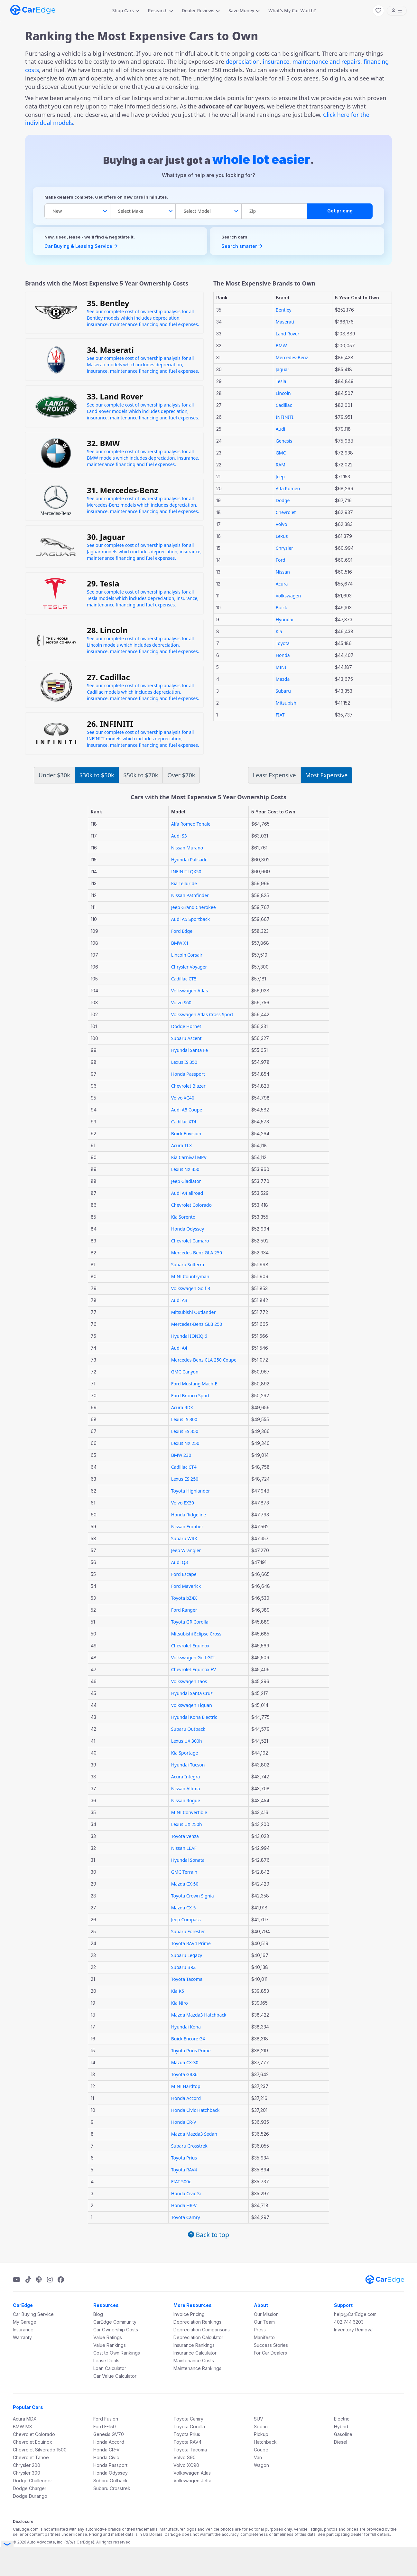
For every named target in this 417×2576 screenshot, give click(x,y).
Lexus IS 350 (184, 1062)
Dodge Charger (29, 2488)
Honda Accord (186, 2098)
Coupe (261, 2449)
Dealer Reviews (201, 10)
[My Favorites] (378, 10)
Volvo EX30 (182, 1503)
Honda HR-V (184, 2205)
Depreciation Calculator (198, 2337)
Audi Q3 (179, 1562)
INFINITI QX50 (186, 871)
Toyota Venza (185, 1836)
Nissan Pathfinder (190, 895)
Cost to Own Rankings (116, 2353)
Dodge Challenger (32, 2480)
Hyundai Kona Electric (194, 1717)
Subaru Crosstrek (189, 2146)
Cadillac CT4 (184, 1467)
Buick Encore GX (188, 2039)
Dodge (283, 500)
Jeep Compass (186, 1919)
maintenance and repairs (326, 61)
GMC (281, 453)
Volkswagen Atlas (189, 991)
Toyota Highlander (190, 1491)
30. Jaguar (106, 536)
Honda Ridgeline (188, 1515)
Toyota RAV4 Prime (191, 1943)
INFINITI (284, 417)
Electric (341, 2418)
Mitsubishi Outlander (193, 1312)
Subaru (283, 691)
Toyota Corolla (189, 2426)
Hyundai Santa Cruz (192, 1693)
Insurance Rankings (194, 2345)
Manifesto (264, 2337)
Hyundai (284, 619)
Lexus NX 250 (185, 1443)
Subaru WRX (184, 1538)
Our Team (264, 2322)
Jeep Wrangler (186, 1550)
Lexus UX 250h (186, 1824)
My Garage (24, 2322)
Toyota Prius (184, 2158)
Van (258, 2457)
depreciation (243, 61)
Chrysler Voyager (189, 967)
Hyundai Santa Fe (189, 1050)
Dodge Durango (30, 2496)
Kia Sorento (183, 1217)
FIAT (280, 715)
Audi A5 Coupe (186, 1110)
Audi (280, 429)
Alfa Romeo (288, 488)
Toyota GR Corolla (189, 1622)
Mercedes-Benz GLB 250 (196, 1324)
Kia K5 (177, 1991)
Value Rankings (109, 2345)
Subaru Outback (188, 1729)
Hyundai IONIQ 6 (189, 1336)
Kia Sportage (184, 1753)
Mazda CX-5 (183, 1908)
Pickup (261, 2434)
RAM (280, 465)
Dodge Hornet (186, 1026)
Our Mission (266, 2314)
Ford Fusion (105, 2418)
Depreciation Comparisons (201, 2329)
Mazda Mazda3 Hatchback (199, 2015)
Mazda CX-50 (185, 1884)
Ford (280, 560)
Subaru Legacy (186, 1955)
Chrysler (284, 548)
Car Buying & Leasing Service (80, 246)
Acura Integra (185, 1777)
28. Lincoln (107, 630)
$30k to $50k (96, 775)
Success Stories (271, 2345)
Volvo (281, 524)
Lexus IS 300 (184, 1419)
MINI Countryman (190, 1276)
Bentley (284, 310)
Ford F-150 (104, 2426)
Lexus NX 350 (185, 1169)
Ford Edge (181, 931)
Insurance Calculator (195, 2353)
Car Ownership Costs (115, 2329)
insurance (276, 61)
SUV (258, 2418)
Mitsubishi (287, 703)
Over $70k (181, 775)
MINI (281, 667)
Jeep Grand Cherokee (193, 907)
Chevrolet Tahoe (31, 2457)
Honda (283, 655)
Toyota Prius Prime (191, 2050)
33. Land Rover (115, 396)
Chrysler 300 (26, 2473)
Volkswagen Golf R (190, 1288)
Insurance (23, 2329)
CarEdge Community (114, 2322)
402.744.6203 (349, 2322)
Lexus (282, 536)
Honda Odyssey (187, 1229)
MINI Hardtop (185, 2086)
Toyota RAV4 (184, 2170)
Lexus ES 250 (185, 1479)
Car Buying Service (33, 2314)
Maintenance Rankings (197, 2368)
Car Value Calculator (114, 2376)
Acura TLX (181, 1145)
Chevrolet (286, 512)
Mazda (283, 679)
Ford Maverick (186, 1586)
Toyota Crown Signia (192, 1896)
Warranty (22, 2337)
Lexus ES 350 (185, 1431)
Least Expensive (274, 775)
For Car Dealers (270, 2353)
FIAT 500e (181, 2181)
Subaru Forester (188, 1931)
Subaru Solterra (187, 1264)
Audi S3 (179, 836)
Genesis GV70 (108, 2434)
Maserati (285, 322)
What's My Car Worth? (292, 10)
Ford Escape (184, 1574)
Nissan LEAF (184, 1848)
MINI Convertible (189, 1812)
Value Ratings (107, 2337)
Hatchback (265, 2442)
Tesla (281, 381)
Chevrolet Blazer (188, 1086)
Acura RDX (182, 1407)
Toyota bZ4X (184, 1598)
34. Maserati (110, 349)
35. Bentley (108, 303)
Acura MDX (25, 2418)
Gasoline (343, 2434)
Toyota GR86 (184, 2074)
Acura (282, 584)
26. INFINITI (110, 723)
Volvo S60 (181, 1002)
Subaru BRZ (183, 1967)
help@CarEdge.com (355, 2314)
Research (160, 10)
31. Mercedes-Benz (122, 490)
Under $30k (54, 775)
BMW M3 (22, 2426)
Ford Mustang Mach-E (194, 1384)
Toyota (283, 643)
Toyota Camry (185, 2217)
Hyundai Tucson (188, 1765)
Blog (98, 2314)
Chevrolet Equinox (190, 1646)
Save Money (244, 10)
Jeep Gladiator (186, 1181)
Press (260, 2329)
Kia (279, 631)
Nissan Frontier (187, 1526)
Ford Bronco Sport (190, 1395)
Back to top (208, 2234)
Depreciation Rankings (197, 2322)
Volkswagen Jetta (192, 2480)
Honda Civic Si (186, 2193)
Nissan (283, 572)
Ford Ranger (184, 1610)
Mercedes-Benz (292, 357)
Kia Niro (179, 2003)
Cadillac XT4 (183, 1122)
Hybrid (341, 2426)
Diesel (340, 2442)
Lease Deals (106, 2360)
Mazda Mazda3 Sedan (194, 2134)
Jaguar (283, 369)
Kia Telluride (184, 883)
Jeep (280, 476)
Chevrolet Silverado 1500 (40, 2449)
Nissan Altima (185, 1788)
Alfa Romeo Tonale (190, 824)
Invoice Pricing (189, 2314)
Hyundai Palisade (189, 860)
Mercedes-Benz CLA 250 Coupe (203, 1360)
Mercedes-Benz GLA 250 (196, 1253)
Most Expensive (326, 775)
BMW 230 (181, 1455)
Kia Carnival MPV (189, 1157)
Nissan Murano (187, 848)
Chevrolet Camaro (190, 1241)
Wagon (261, 2465)
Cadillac (284, 405)
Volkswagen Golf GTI (193, 1657)
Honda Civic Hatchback (195, 2110)
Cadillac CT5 (184, 979)
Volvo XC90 (186, 2465)
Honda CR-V (183, 2122)
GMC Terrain (184, 1872)
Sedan (261, 2426)
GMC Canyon (185, 1372)
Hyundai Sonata (188, 1860)
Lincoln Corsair (187, 955)
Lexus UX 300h (186, 1741)
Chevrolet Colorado (191, 1205)
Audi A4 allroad (187, 1193)
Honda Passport (188, 1074)
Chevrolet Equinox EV (193, 1669)
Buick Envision (186, 1133)
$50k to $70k (141, 775)
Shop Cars (126, 10)
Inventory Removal (354, 2329)
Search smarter (241, 246)
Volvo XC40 (182, 1098)
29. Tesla (103, 583)
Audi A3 (179, 1300)
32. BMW (103, 443)
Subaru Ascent (186, 1038)
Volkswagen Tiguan (191, 1705)
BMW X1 (180, 943)
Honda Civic (106, 2457)
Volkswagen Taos (189, 1681)
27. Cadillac (108, 677)
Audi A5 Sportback (190, 919)
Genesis (284, 441)
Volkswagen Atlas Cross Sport (202, 1014)
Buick (281, 607)
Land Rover (288, 334)
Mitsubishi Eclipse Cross (196, 1634)
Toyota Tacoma (187, 1979)
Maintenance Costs (193, 2360)
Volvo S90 (184, 2457)
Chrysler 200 (26, 2465)
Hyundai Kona (186, 2027)
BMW (281, 345)
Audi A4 (179, 1348)
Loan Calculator (109, 2368)
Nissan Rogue (185, 1800)
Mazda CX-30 (185, 2062)
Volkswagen (288, 596)
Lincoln (283, 393)
